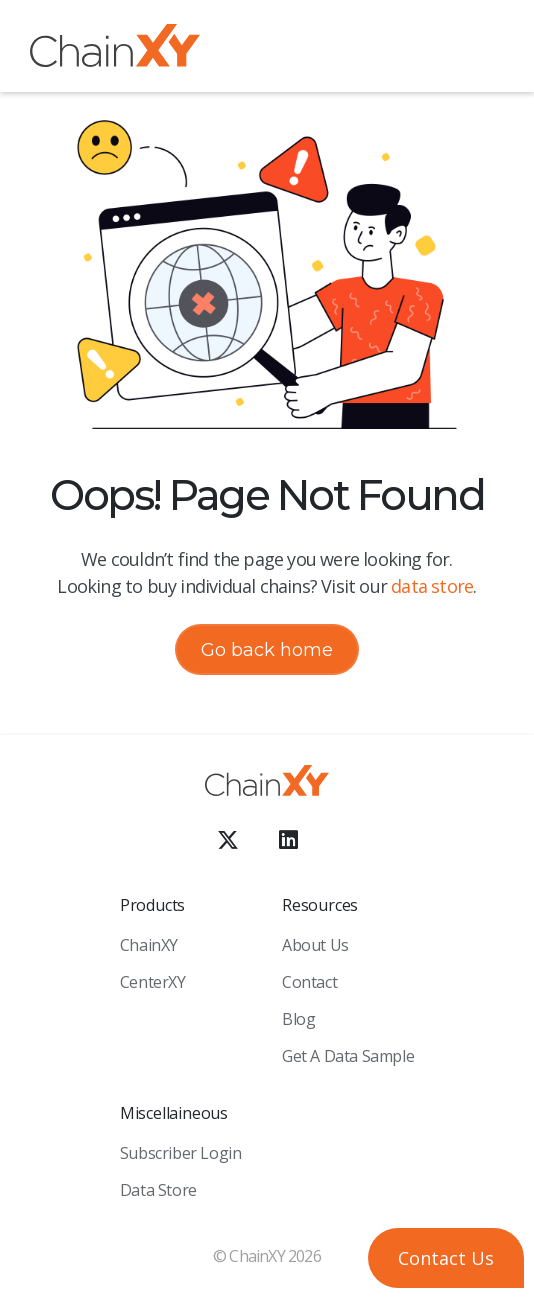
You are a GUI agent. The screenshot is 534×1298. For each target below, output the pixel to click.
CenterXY (153, 982)
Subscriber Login (181, 1153)
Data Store (158, 1190)
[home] (115, 49)
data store (432, 586)
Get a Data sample (348, 1056)
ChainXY (149, 945)
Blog (298, 1019)
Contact (309, 982)
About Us (315, 945)
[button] (489, 49)
